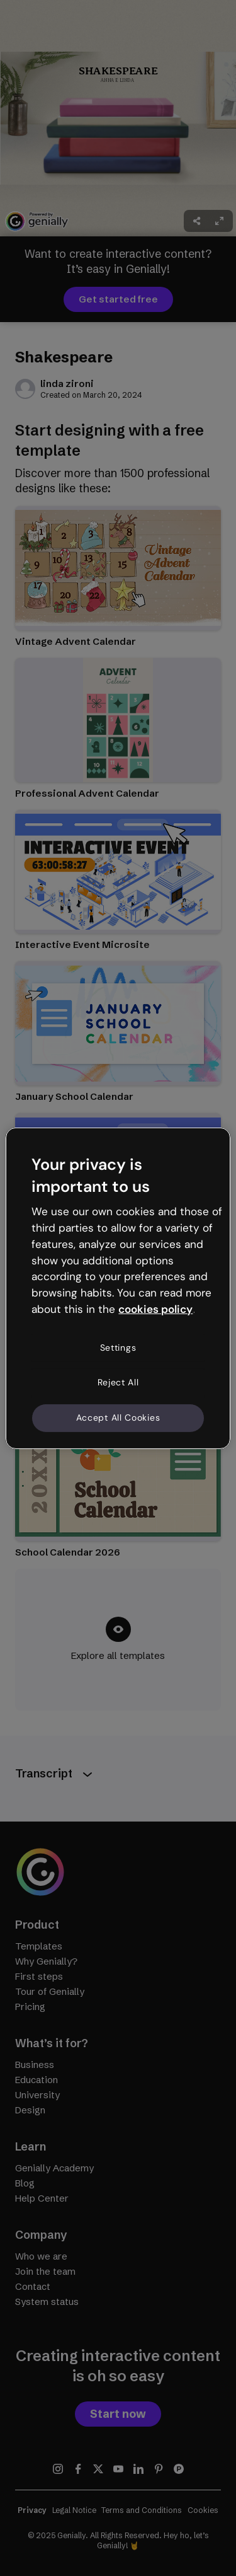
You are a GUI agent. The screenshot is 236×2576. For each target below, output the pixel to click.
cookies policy (155, 1309)
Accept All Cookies (118, 1417)
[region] (118, 1287)
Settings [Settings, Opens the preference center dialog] (118, 1347)
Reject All (118, 1382)
